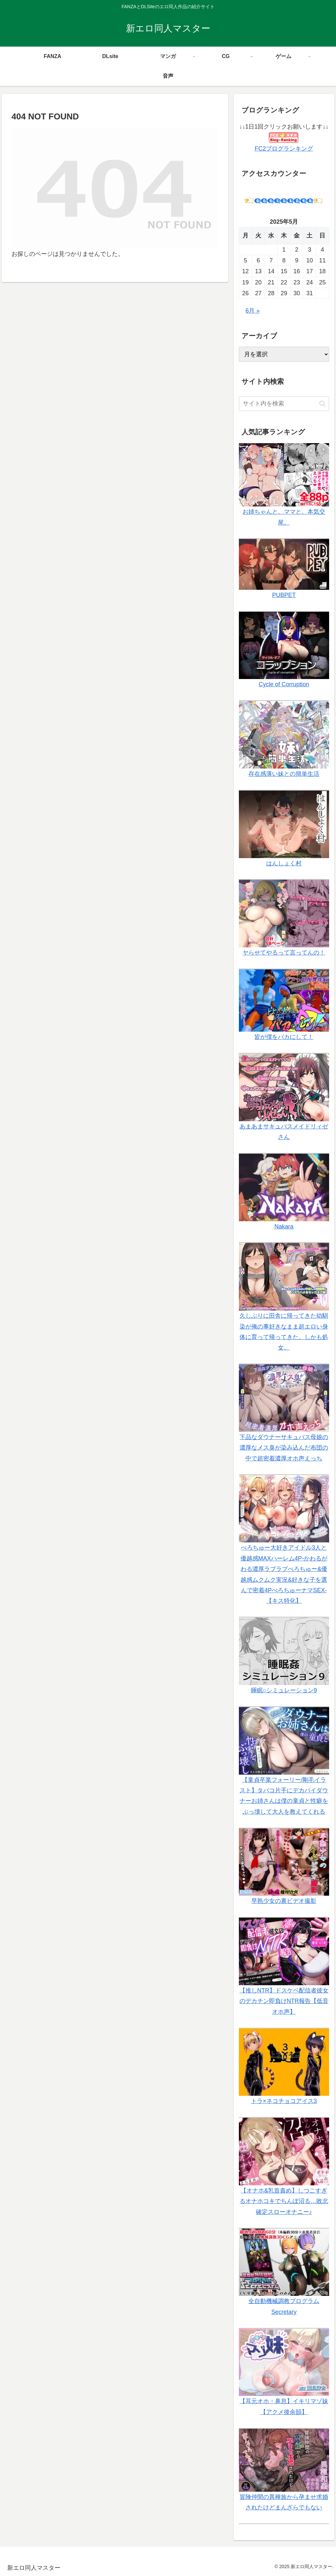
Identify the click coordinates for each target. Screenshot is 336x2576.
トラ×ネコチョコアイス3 (284, 2101)
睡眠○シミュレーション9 (284, 1690)
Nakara (283, 1226)
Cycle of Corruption (284, 684)
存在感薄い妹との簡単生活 (283, 774)
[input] (284, 403)
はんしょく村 (284, 863)
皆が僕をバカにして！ (283, 1037)
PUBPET (284, 595)
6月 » (252, 310)
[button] (322, 403)
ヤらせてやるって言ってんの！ (283, 952)
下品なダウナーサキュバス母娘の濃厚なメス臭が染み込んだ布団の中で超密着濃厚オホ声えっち (284, 1448)
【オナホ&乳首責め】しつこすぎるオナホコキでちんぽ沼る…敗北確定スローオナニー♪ (284, 2201)
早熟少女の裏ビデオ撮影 (283, 1901)
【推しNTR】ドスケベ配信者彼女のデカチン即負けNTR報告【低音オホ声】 (284, 2001)
